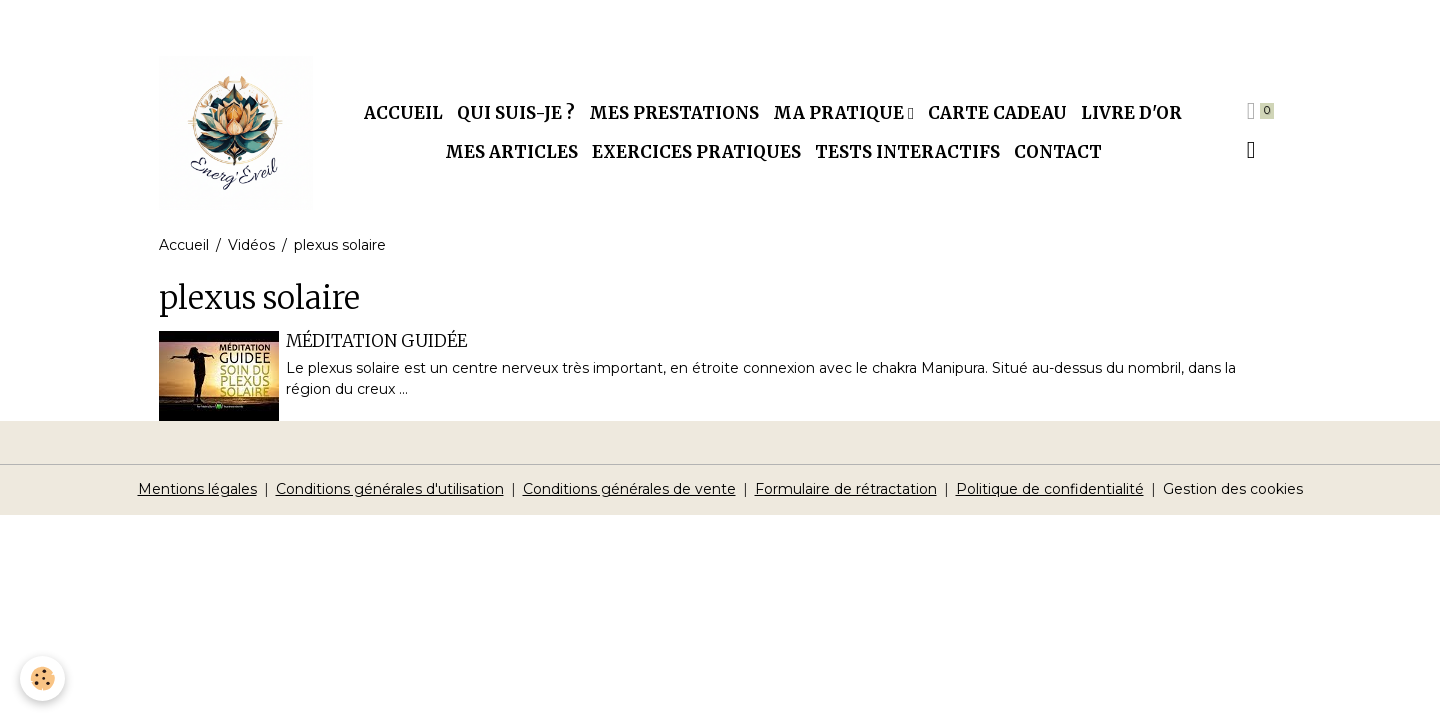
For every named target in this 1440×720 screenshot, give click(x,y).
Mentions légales (197, 489)
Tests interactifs (907, 152)
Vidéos (251, 245)
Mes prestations (674, 113)
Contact (1058, 152)
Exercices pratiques (696, 152)
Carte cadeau (997, 113)
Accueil (403, 113)
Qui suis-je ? (516, 113)
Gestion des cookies (1233, 489)
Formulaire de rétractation (846, 489)
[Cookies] (42, 678)
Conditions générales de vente (629, 489)
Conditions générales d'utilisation (390, 489)
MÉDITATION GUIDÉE (376, 341)
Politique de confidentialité (1050, 489)
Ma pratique (840, 113)
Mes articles (511, 152)
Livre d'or (1131, 113)
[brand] (236, 133)
